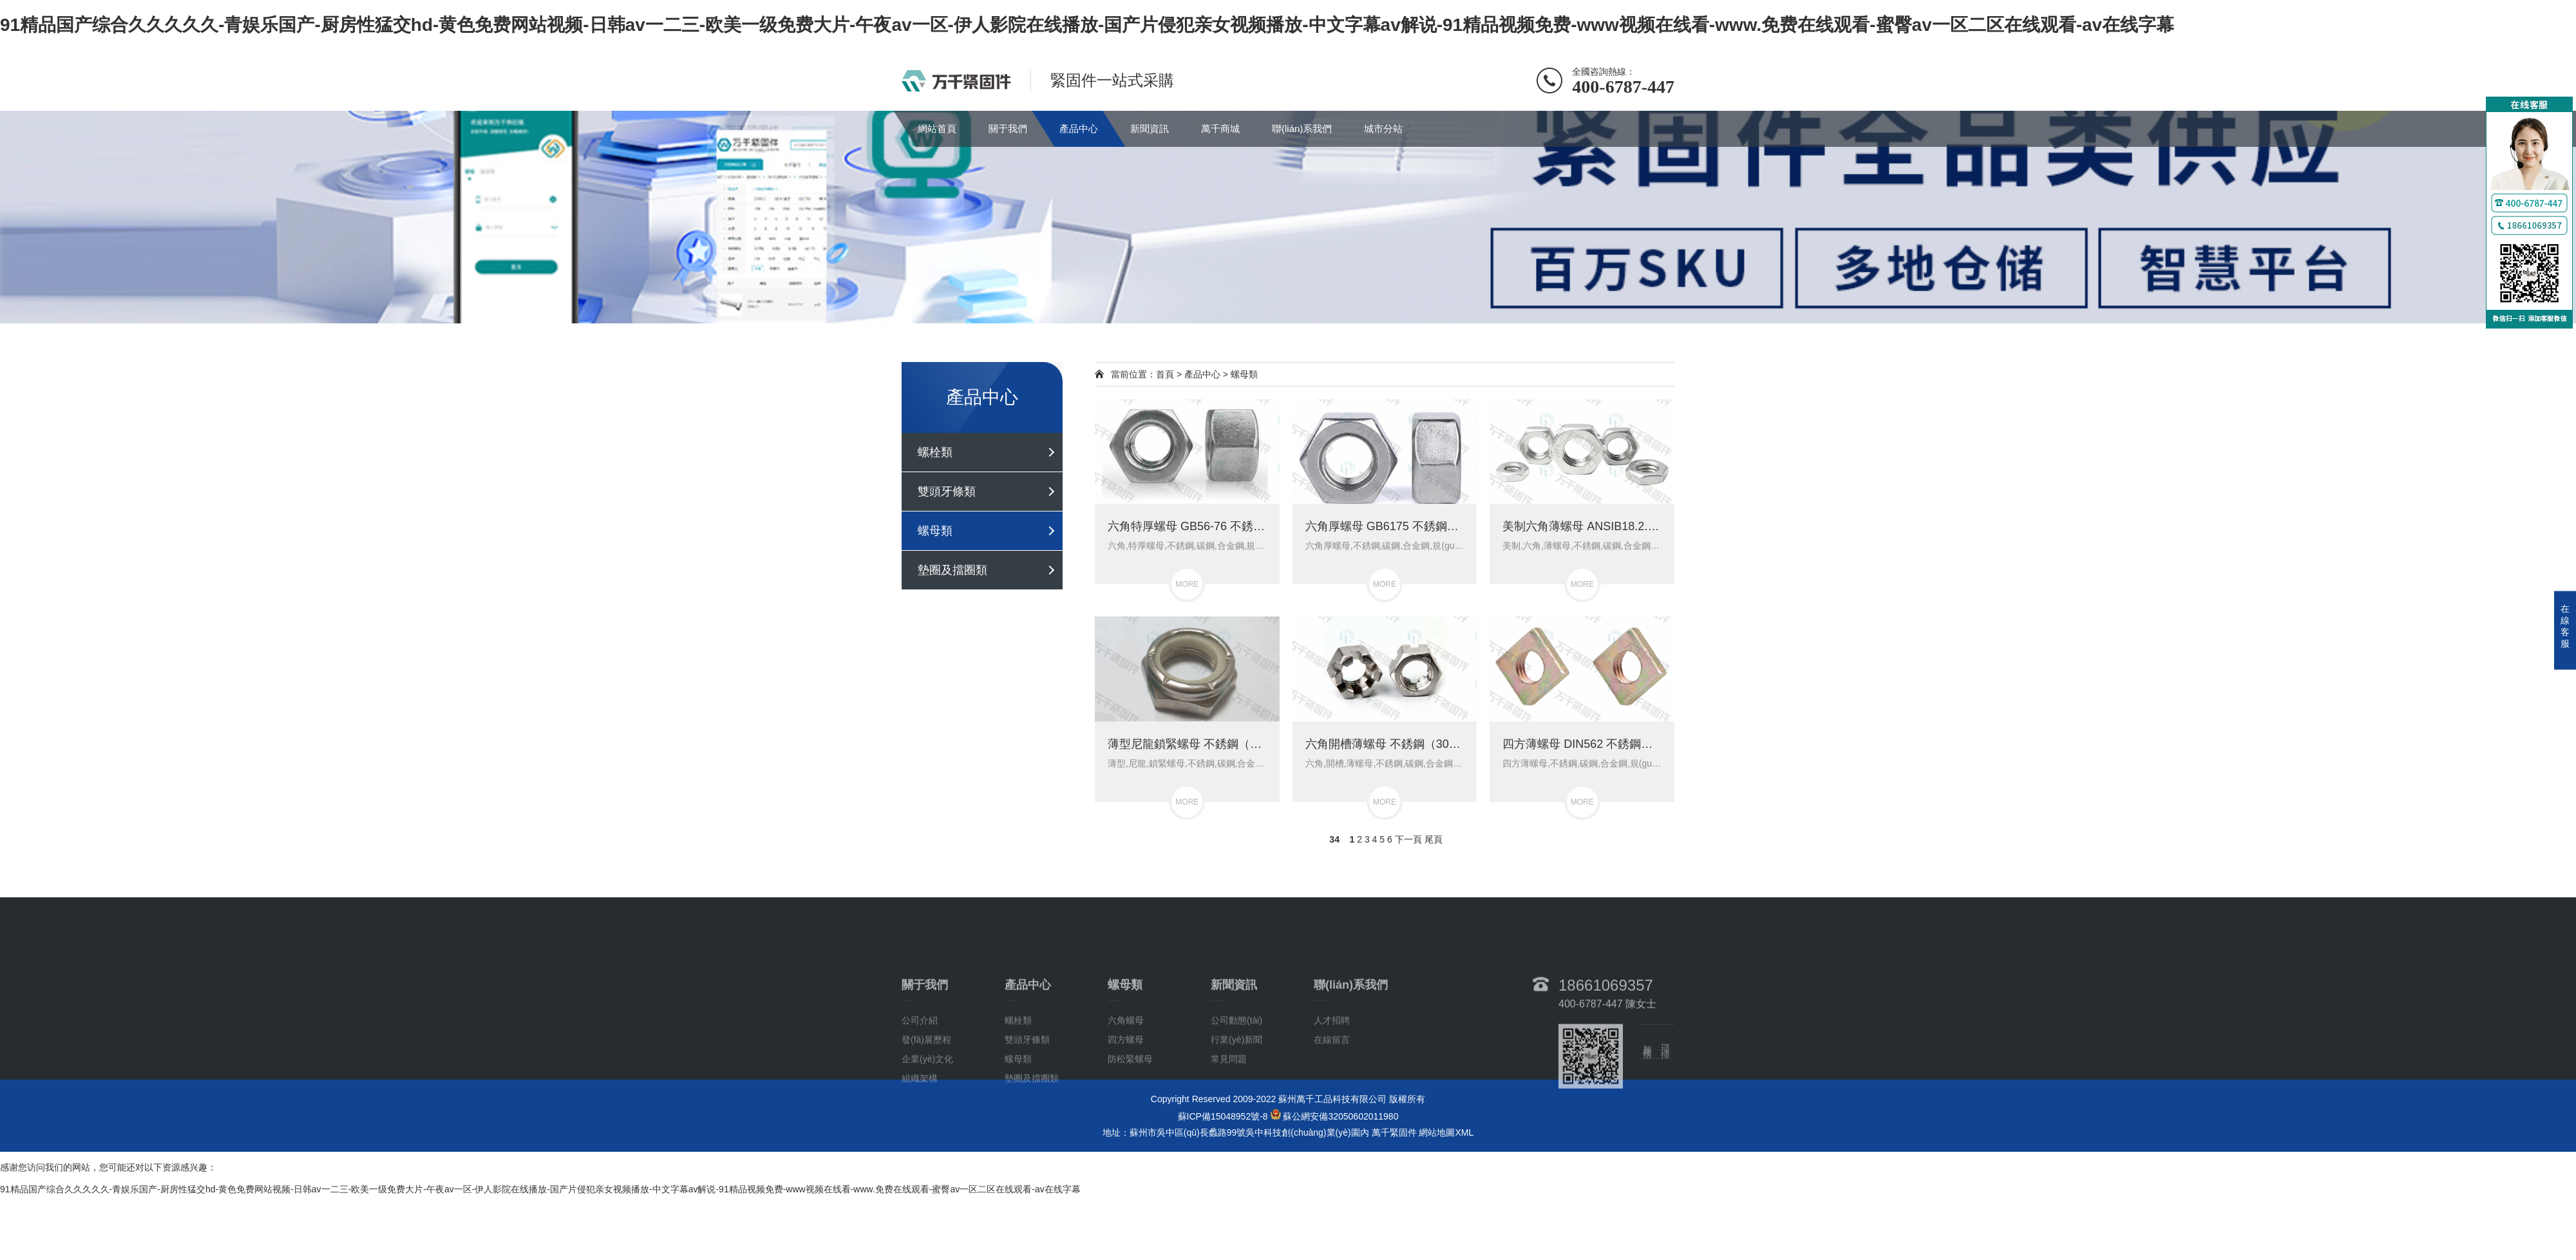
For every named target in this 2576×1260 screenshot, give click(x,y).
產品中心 (1078, 128)
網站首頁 (937, 128)
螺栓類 (935, 452)
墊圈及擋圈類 (952, 570)
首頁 (1165, 374)
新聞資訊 (1149, 128)
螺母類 (935, 530)
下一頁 (1408, 839)
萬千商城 (1220, 128)
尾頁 (1434, 839)
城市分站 (1383, 128)
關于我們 (1008, 128)
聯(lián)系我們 (1302, 128)
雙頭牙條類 (947, 491)
